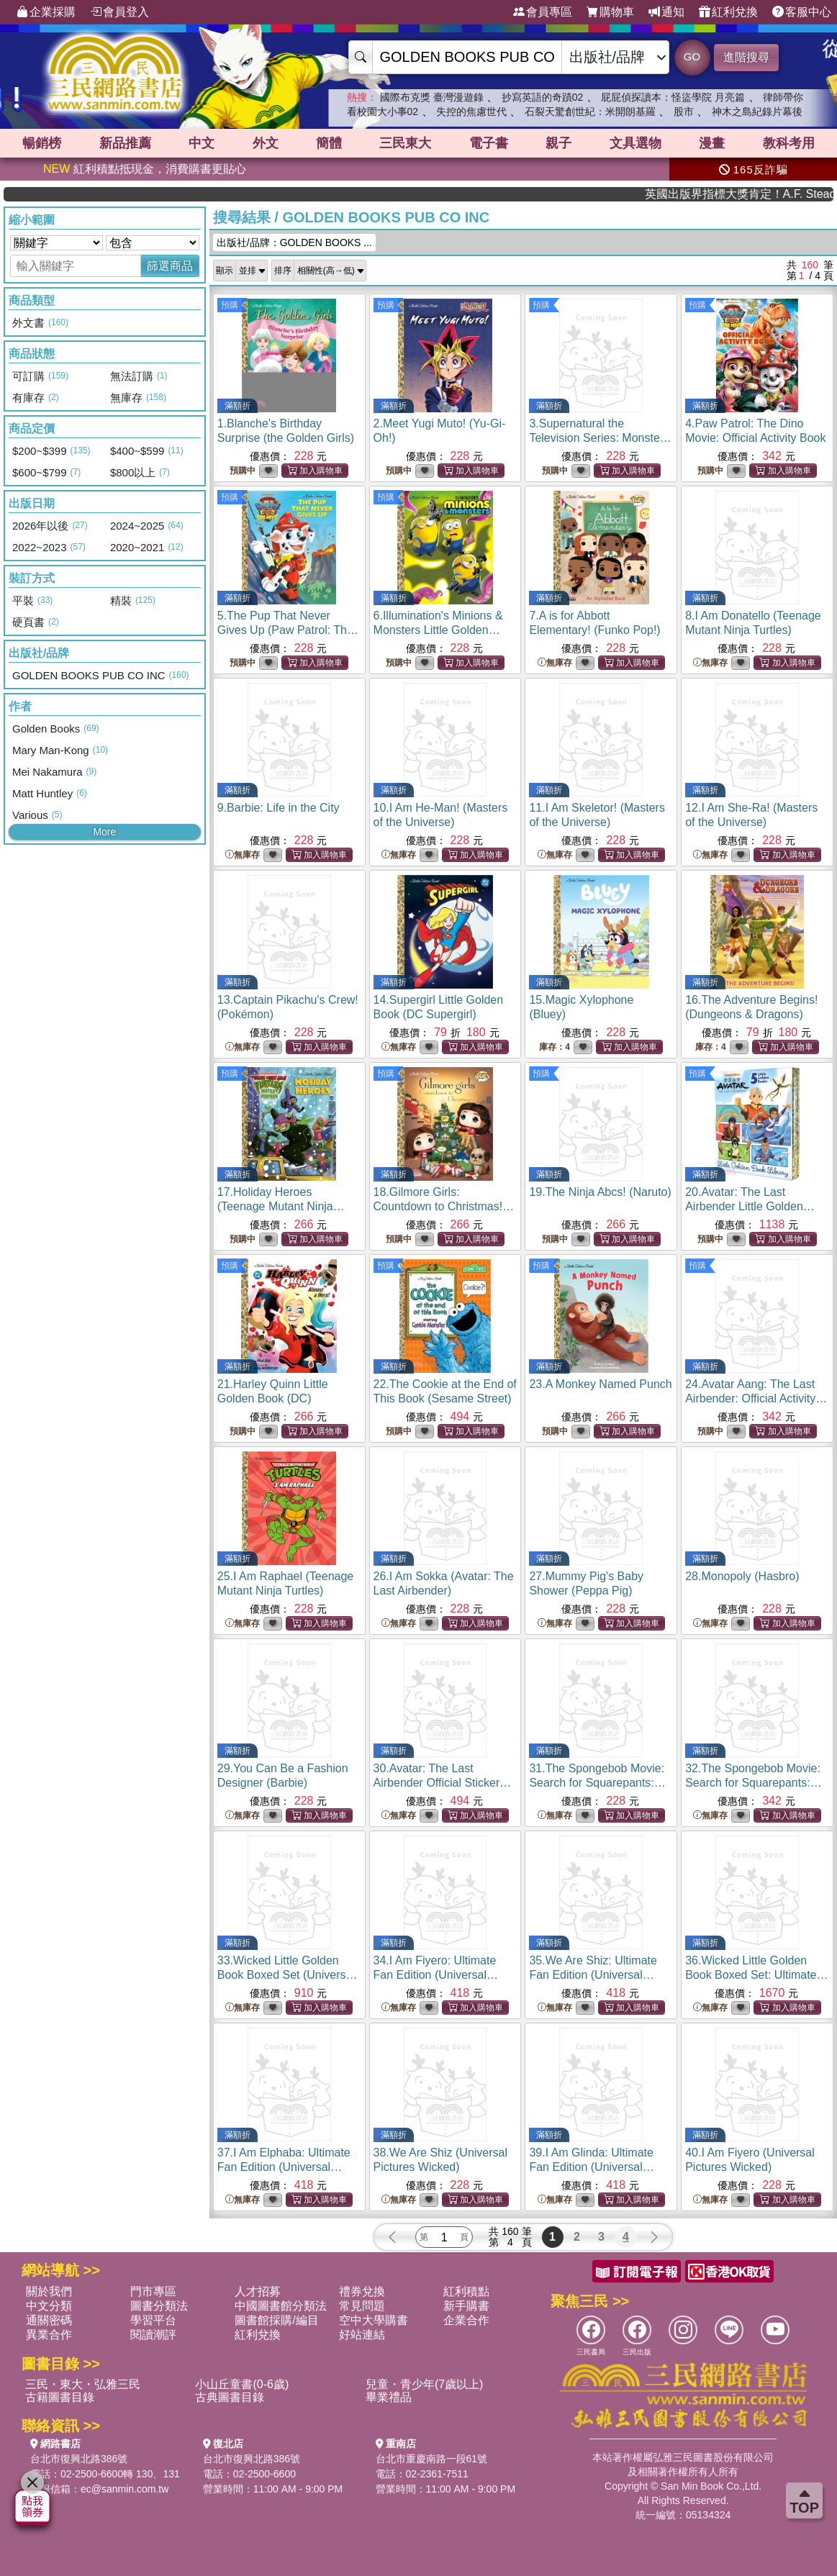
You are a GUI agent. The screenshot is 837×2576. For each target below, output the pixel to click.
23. (600, 1384)
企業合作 (466, 2320)
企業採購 (46, 12)
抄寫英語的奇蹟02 (543, 97)
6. (438, 629)
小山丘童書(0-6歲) (242, 2384)
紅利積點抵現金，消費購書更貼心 (144, 169)
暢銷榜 (41, 143)
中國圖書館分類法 (281, 2306)
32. (753, 1782)
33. (287, 1974)
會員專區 (542, 12)
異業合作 (49, 2334)
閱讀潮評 (153, 2334)
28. (742, 1576)
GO (692, 56)
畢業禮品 (389, 2397)
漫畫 (712, 143)
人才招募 (258, 2291)
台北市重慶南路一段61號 (432, 2458)
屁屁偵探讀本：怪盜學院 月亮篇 (673, 97)
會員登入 (119, 12)
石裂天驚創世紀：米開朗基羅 (590, 111)
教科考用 (789, 143)
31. (599, 1782)
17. (281, 1206)
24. (756, 1398)
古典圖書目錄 (229, 2397)
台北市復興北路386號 (78, 2458)
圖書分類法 (159, 2306)
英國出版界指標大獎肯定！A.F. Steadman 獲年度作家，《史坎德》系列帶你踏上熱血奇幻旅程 (773, 194)
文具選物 (635, 143)
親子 (558, 143)
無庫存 (555, 663)
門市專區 (153, 2291)
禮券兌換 (362, 2291)
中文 (201, 143)
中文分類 (49, 2306)
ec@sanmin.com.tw (124, 2489)
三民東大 (405, 143)
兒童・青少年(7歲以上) (425, 2384)
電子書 (488, 143)
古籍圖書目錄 (59, 2397)
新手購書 (466, 2306)
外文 (266, 143)
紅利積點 (466, 2291)
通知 (666, 12)
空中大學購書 (373, 2320)
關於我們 (49, 2291)
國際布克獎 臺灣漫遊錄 (432, 97)
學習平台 (153, 2320)
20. (750, 1206)
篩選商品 (170, 266)
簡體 (329, 143)
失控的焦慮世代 (471, 111)
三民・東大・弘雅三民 (82, 2384)
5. (287, 629)
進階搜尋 (746, 57)
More (104, 832)
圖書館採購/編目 (276, 2320)
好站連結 (362, 2334)
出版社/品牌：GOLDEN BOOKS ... (294, 242)
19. (600, 1192)
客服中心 (801, 12)
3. (600, 437)
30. (443, 1782)
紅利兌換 (728, 12)
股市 (684, 111)
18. (444, 1206)
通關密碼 (49, 2320)
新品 (125, 143)
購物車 (610, 12)
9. (278, 808)
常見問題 (362, 2306)
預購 (229, 305)
